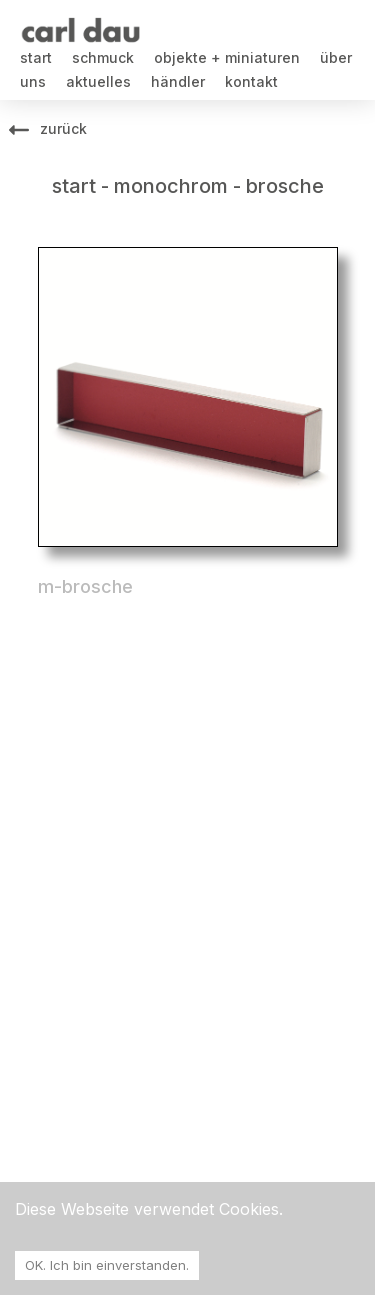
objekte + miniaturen (227, 57)
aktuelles (98, 81)
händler (178, 81)
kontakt (251, 81)
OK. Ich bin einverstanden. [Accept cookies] (107, 1265)
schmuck (103, 57)
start (36, 57)
